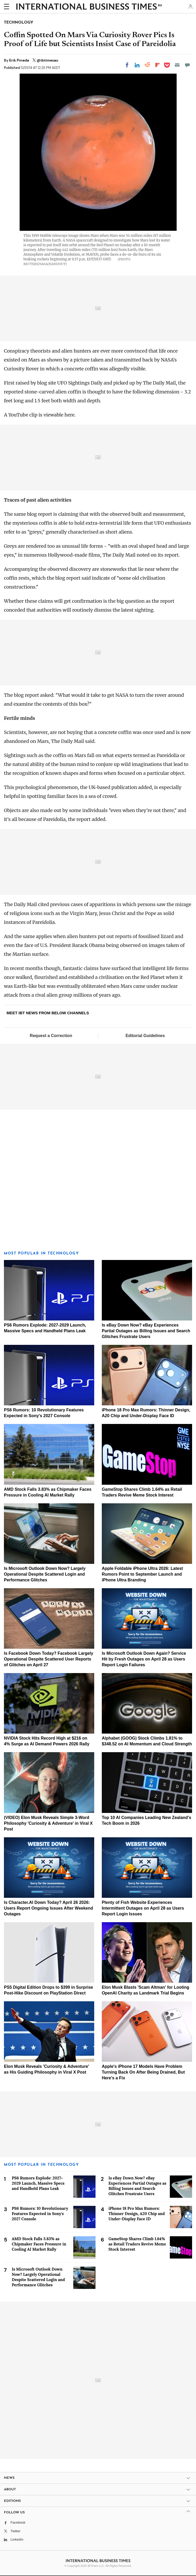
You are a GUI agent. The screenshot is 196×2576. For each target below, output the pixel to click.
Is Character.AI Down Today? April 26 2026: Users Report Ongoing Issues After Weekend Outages (48, 1908)
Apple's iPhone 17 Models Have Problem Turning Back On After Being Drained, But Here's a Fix (143, 2072)
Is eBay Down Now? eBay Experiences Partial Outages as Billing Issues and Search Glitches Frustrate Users (146, 1331)
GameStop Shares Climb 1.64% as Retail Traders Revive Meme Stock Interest (137, 2244)
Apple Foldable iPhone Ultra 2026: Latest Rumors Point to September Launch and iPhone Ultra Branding (142, 1574)
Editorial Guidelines (145, 1035)
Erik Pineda (19, 60)
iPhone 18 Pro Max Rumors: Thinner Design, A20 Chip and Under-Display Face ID (137, 2213)
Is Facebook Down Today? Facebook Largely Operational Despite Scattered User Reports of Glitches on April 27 (48, 1659)
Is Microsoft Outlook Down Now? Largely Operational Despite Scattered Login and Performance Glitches (45, 1574)
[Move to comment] (187, 65)
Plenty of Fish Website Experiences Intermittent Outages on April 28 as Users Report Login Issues (143, 1908)
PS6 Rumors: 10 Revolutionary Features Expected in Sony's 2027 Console (40, 2213)
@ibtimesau (47, 60)
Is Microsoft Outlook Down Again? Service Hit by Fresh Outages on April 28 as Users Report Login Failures (144, 1659)
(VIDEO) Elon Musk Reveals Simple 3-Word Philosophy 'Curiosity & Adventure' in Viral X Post (48, 1823)
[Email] (177, 65)
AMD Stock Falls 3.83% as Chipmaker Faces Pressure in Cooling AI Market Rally (39, 2244)
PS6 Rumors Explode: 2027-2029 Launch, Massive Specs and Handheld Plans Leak (38, 2183)
